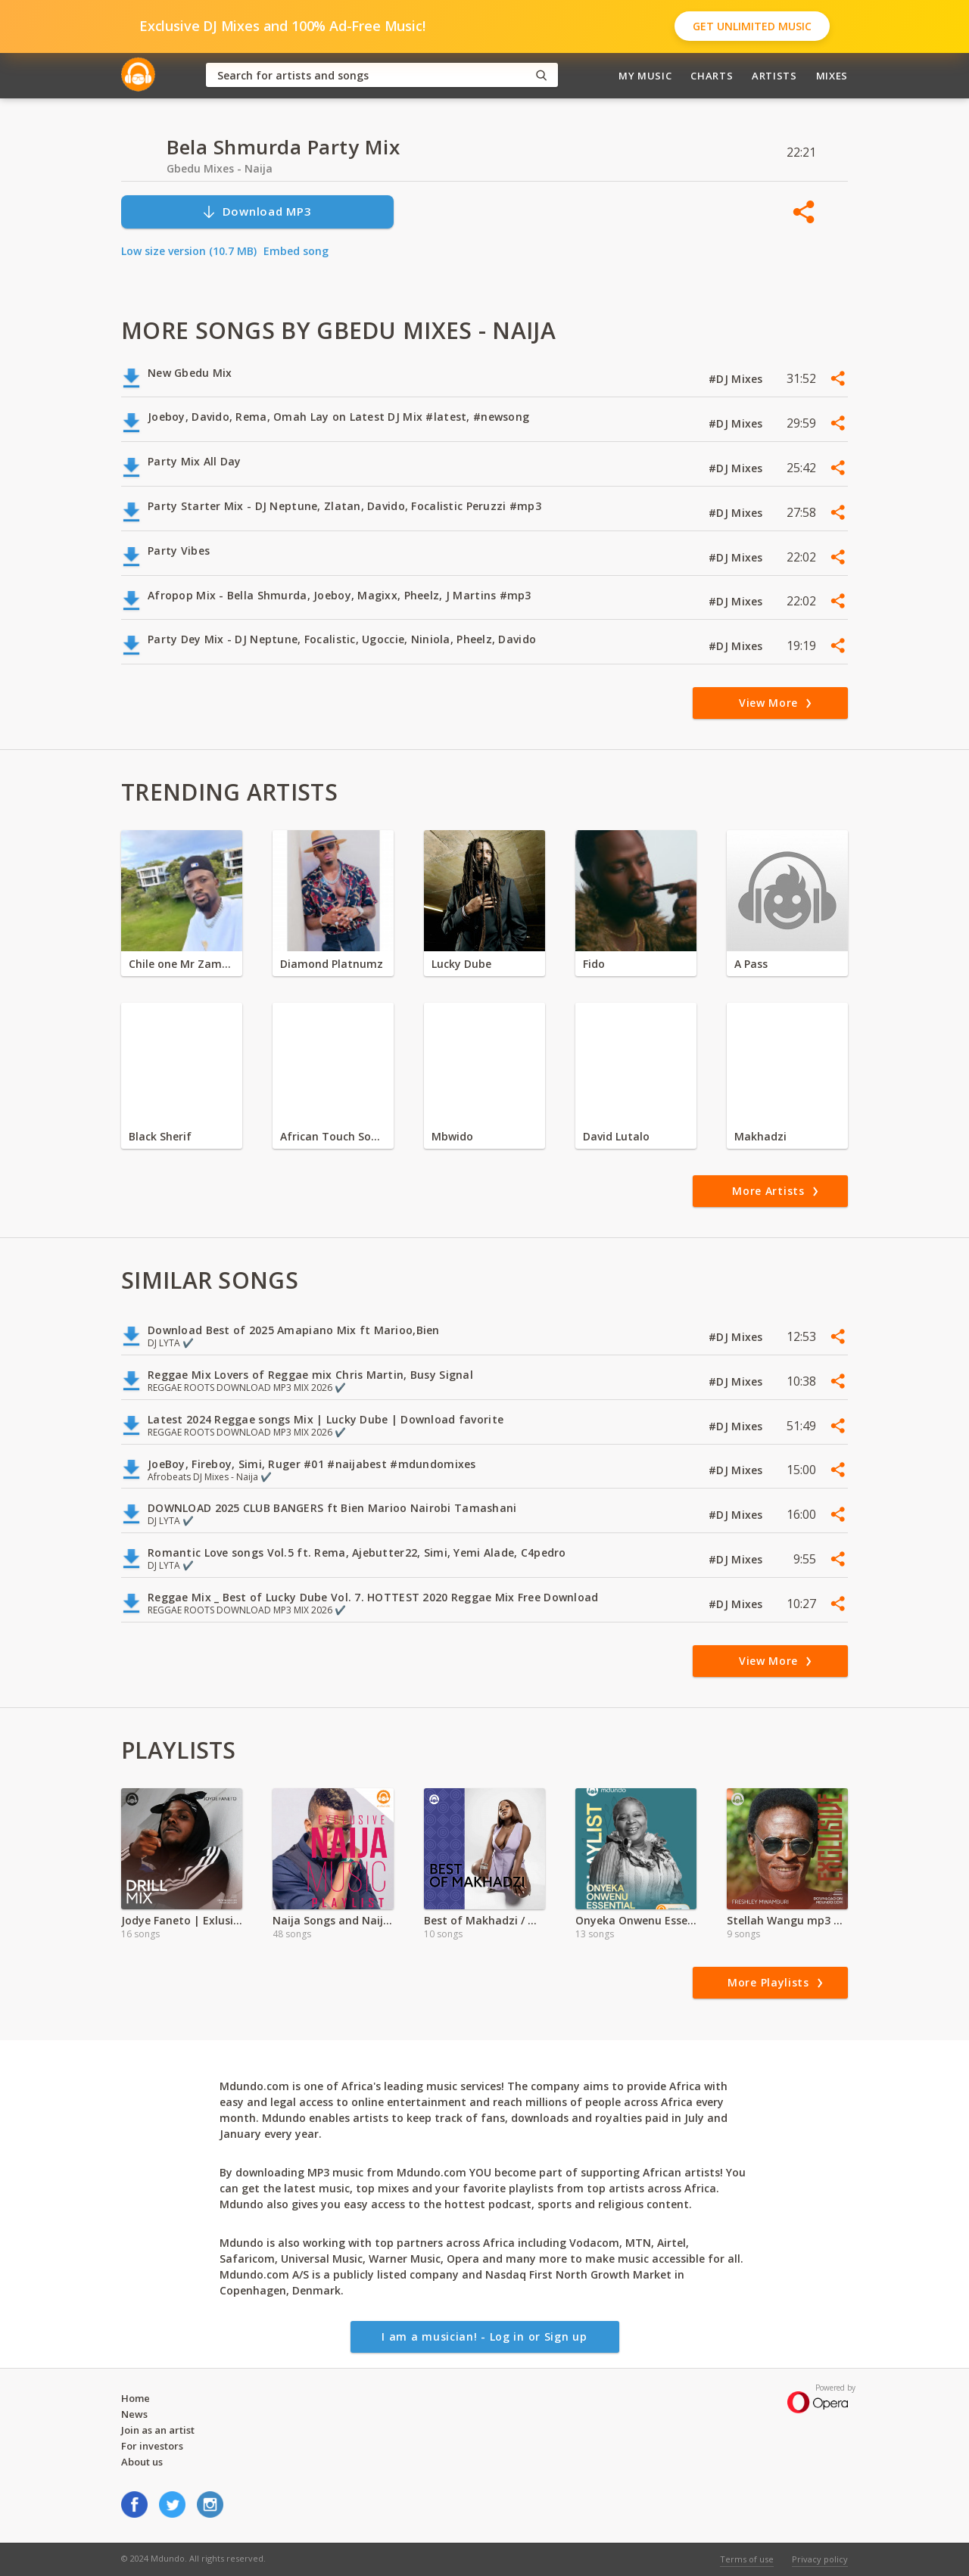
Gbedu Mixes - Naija (220, 168)
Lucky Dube (461, 964)
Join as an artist (158, 2430)
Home (135, 2398)
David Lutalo (616, 1136)
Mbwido (452, 1136)
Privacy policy (820, 2559)
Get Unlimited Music (752, 26)
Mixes (832, 75)
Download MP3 (256, 211)
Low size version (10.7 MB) (189, 251)
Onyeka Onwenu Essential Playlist (635, 1920)
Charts (711, 75)
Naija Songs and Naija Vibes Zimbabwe (333, 1920)
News (134, 2414)
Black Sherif (160, 1136)
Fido (594, 964)
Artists (774, 75)
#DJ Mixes (737, 379)
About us (142, 2462)
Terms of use (747, 2559)
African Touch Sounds (333, 1136)
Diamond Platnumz (331, 964)
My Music (644, 75)
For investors (152, 2446)
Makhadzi (760, 1136)
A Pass (751, 964)
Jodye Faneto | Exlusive (181, 1920)
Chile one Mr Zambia (182, 964)
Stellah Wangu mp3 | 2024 (787, 1920)
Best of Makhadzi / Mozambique (484, 1920)
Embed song (296, 251)
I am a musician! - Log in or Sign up (484, 2336)
